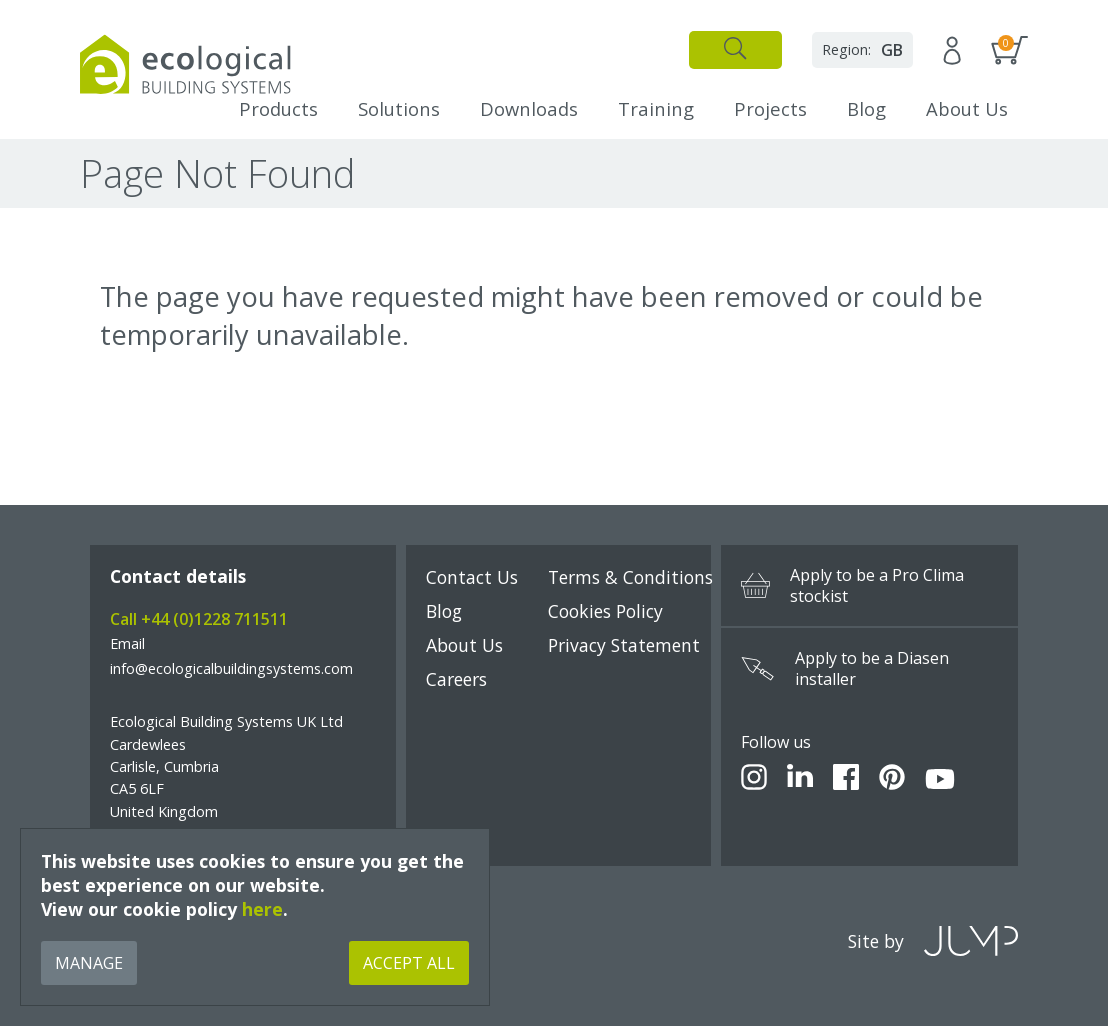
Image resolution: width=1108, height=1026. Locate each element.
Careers (456, 679)
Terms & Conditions (630, 577)
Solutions (399, 108)
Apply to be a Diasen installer (844, 669)
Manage (89, 963)
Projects (770, 108)
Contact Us (472, 577)
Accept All (409, 963)
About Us (967, 108)
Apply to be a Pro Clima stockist (852, 586)
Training (656, 108)
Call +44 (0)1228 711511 (199, 619)
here (262, 909)
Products (278, 108)
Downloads (529, 108)
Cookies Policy (605, 611)
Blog (866, 108)
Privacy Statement (624, 645)
